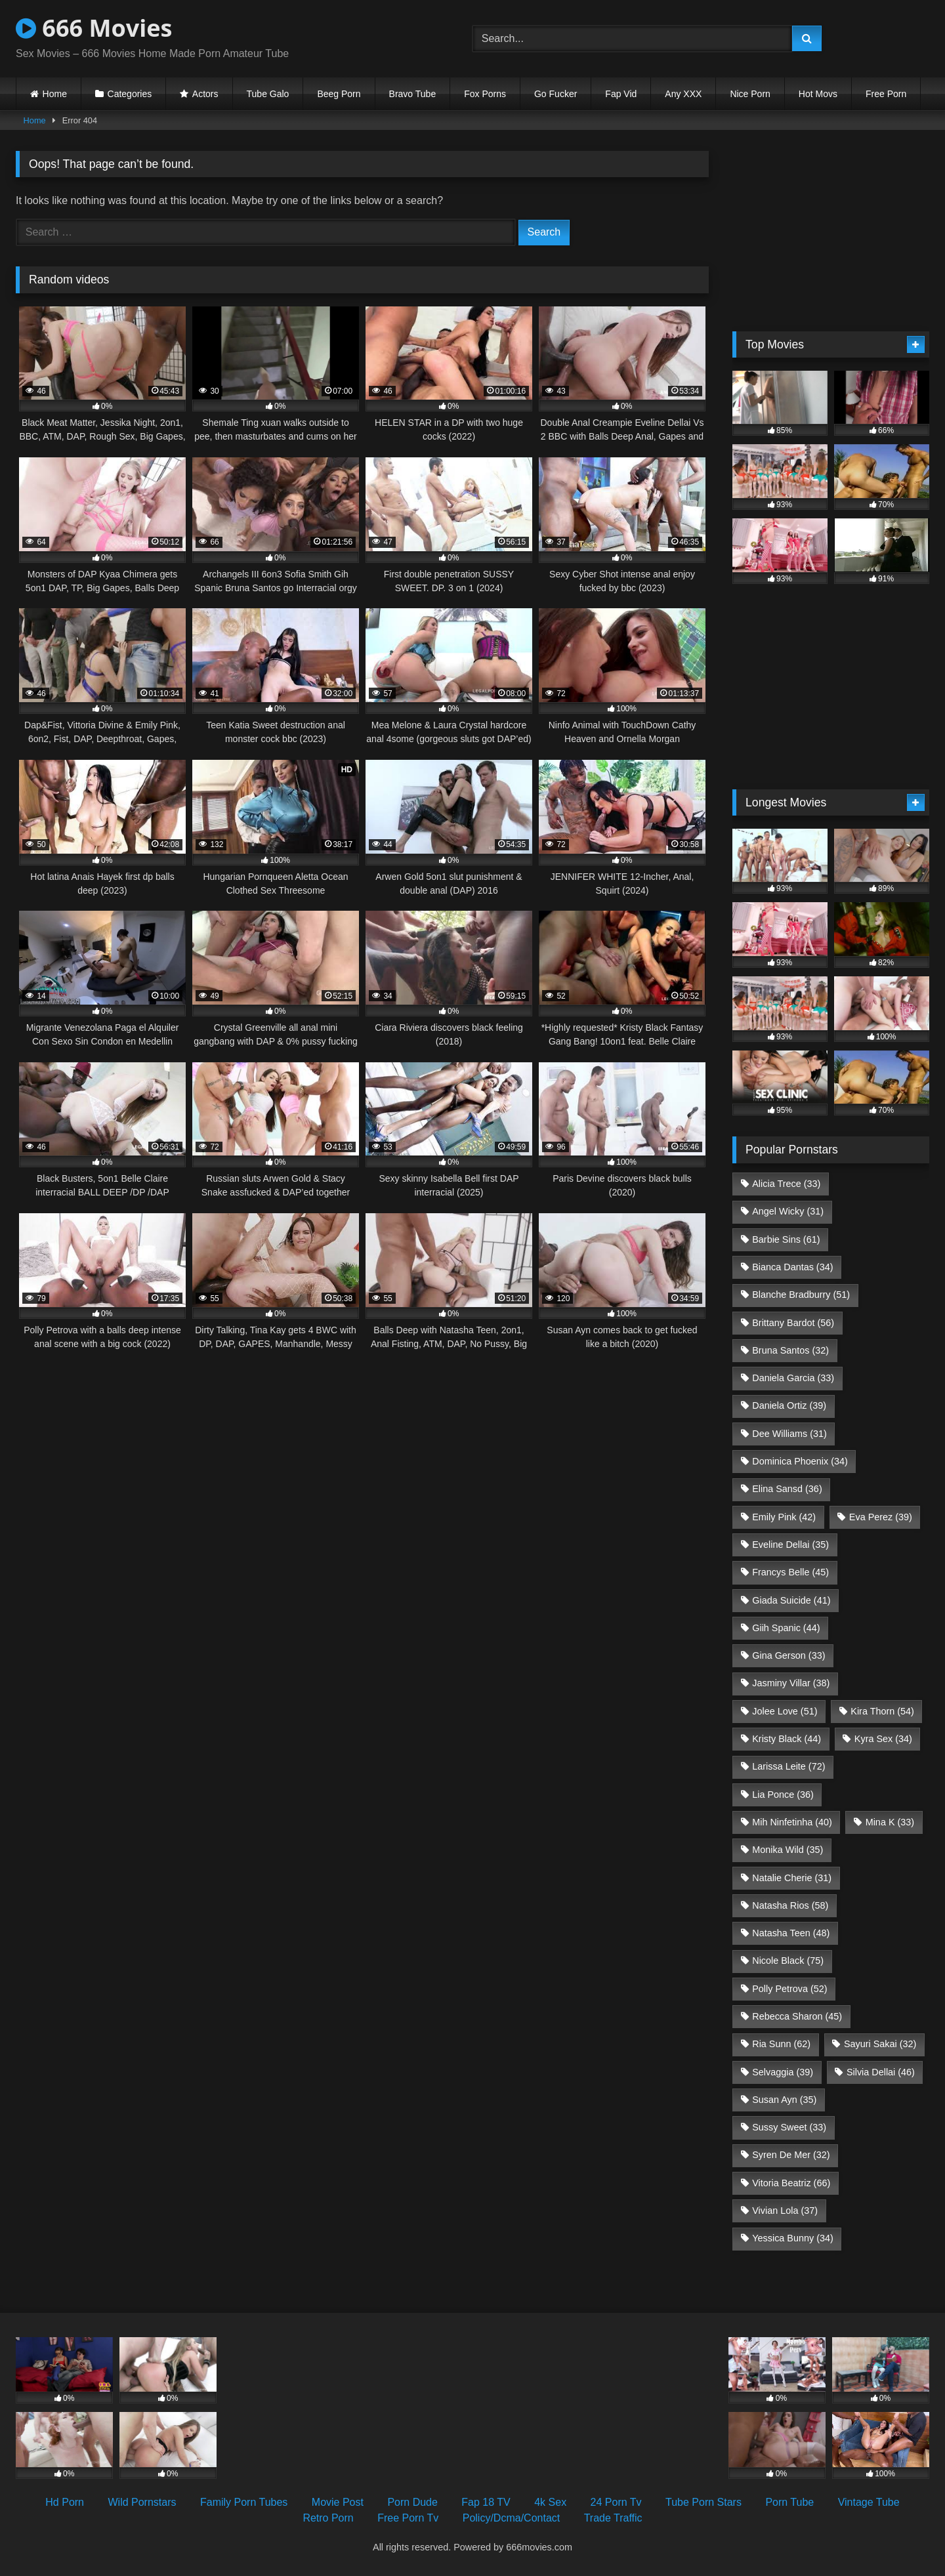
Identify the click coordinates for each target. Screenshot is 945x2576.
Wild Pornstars (142, 2502)
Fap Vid (621, 94)
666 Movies (94, 28)
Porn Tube (789, 2502)
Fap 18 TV (485, 2502)
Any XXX (683, 94)
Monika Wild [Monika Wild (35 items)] (787, 1849)
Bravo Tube (412, 94)
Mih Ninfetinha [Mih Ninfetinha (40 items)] (792, 1822)
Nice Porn (750, 94)
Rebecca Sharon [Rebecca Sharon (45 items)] (797, 2016)
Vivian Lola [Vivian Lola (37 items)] (785, 2210)
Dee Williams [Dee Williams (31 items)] (789, 1433)
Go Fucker (555, 94)
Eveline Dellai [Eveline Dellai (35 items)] (790, 1544)
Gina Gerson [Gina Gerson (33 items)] (788, 1655)
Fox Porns (485, 94)
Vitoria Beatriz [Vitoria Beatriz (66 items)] (791, 2183)
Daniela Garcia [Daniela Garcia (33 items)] (793, 1378)
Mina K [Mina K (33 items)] (890, 1822)
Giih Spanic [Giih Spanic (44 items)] (786, 1628)
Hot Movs (818, 94)
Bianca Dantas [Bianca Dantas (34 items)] (792, 1267)
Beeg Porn (338, 94)
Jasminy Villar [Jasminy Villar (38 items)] (791, 1683)
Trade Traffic (613, 2518)
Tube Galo (268, 94)
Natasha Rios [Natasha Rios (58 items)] (790, 1905)
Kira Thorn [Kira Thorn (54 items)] (882, 1711)
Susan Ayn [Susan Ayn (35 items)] (784, 2099)
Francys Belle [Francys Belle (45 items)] (790, 1572)
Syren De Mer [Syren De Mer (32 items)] (791, 2155)
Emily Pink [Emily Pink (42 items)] (784, 1517)
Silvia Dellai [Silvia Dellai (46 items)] (881, 2072)
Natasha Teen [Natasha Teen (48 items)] (791, 1933)
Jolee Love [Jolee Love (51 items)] (784, 1711)
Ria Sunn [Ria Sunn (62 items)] (781, 2044)
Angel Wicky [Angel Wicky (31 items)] (788, 1211)
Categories (130, 94)
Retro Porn (328, 2518)
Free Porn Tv (407, 2518)
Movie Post (338, 2502)
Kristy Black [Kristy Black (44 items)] (786, 1739)
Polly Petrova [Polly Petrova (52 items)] (789, 1989)
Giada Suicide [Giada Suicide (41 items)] (791, 1600)
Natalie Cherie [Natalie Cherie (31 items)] (791, 1878)
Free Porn (886, 94)
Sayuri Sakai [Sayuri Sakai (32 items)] (880, 2044)
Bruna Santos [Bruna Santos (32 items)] (790, 1350)
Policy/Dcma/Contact (511, 2518)
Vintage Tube (869, 2502)
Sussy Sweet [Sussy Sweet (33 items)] (789, 2127)
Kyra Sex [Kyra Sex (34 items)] (883, 1739)
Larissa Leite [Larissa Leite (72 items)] (788, 1766)
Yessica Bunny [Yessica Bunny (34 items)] (792, 2238)
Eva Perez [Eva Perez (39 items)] (880, 1517)
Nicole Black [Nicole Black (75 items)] (788, 1960)
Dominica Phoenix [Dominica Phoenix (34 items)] (800, 1461)
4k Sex (550, 2502)
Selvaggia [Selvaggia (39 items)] (782, 2072)
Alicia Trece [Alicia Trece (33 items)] (786, 1183)
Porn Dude (412, 2502)
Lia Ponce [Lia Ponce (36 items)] (783, 1794)
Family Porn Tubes (243, 2502)
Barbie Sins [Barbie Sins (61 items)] (786, 1239)
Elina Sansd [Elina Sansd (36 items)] (787, 1489)
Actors (205, 94)
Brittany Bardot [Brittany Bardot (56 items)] (793, 1323)
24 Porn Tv (616, 2502)
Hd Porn (64, 2502)
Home (55, 94)
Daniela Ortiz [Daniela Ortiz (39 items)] (789, 1405)
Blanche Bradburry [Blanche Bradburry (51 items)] (801, 1294)
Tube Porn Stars (703, 2502)
